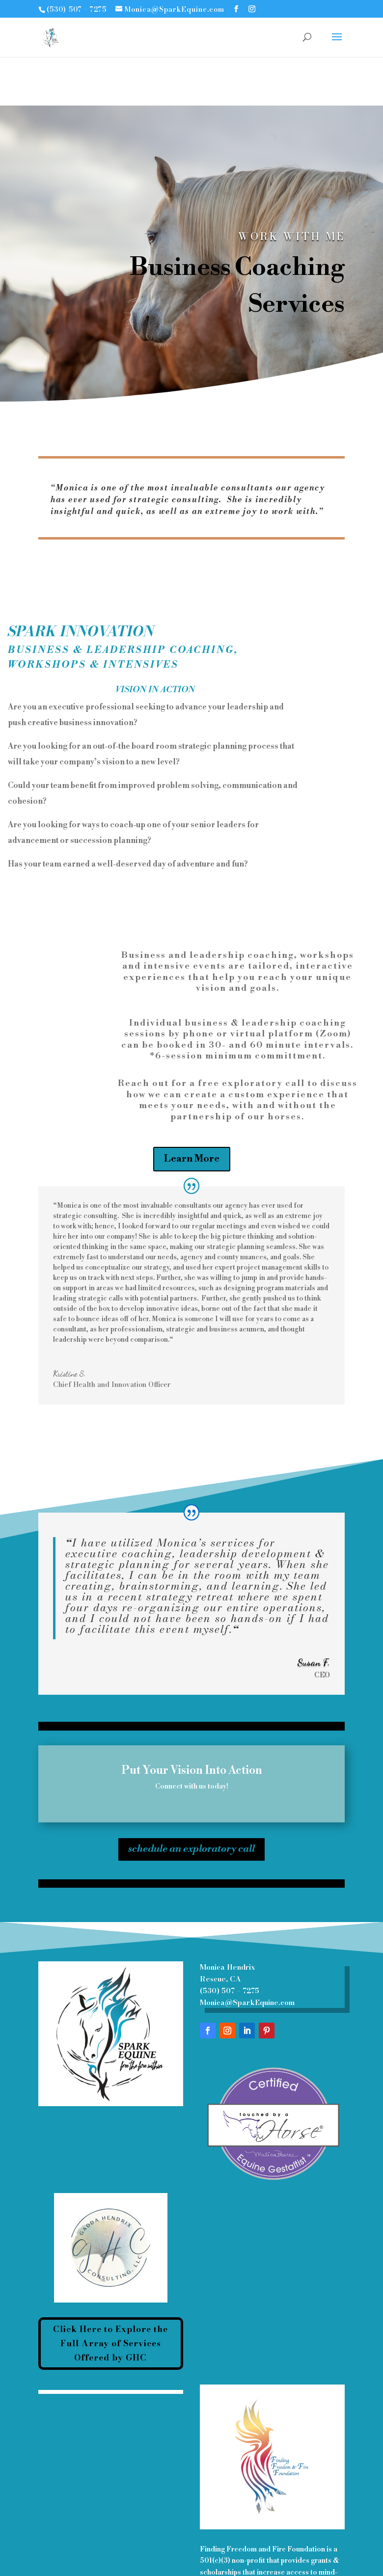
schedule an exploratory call (191, 1842)
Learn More (191, 1159)
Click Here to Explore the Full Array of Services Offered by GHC (110, 2343)
